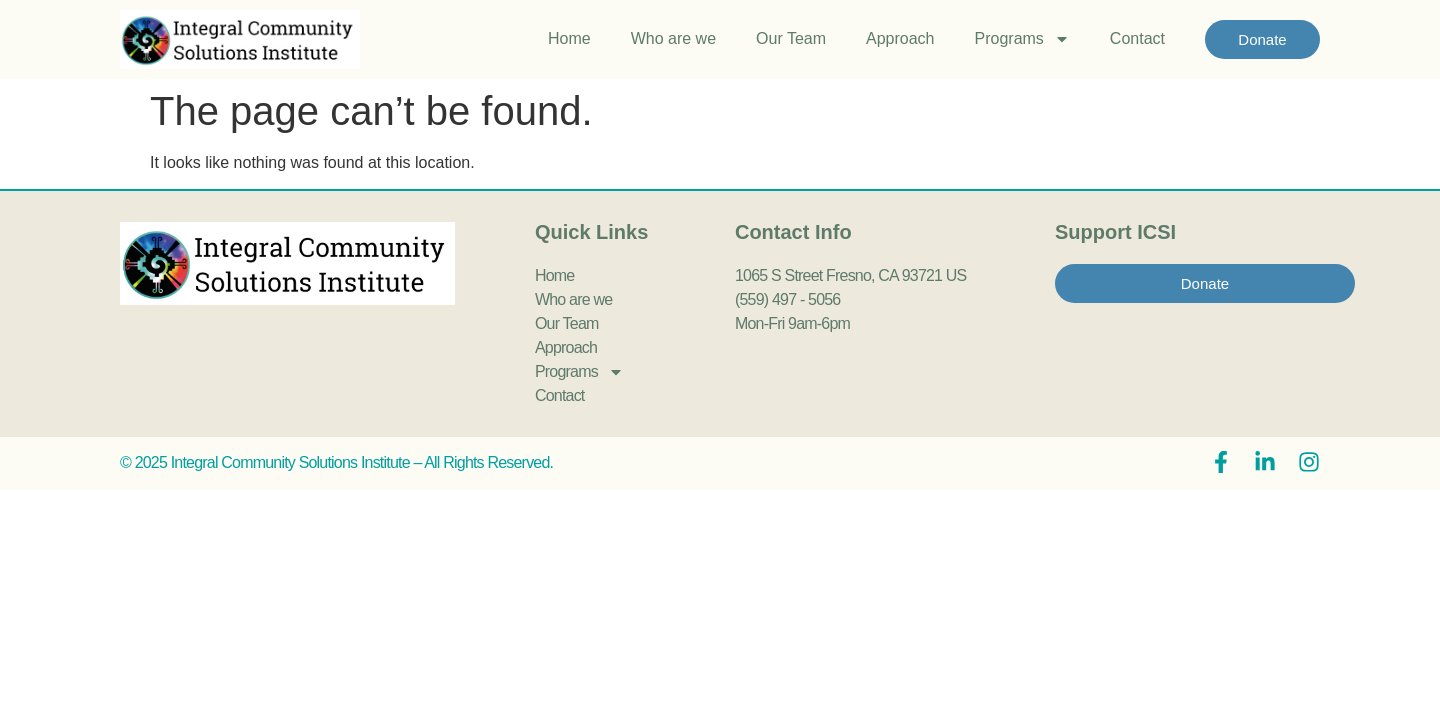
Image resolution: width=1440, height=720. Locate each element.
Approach (900, 38)
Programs (1022, 39)
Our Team (791, 38)
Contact (1137, 38)
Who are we (673, 38)
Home (569, 38)
